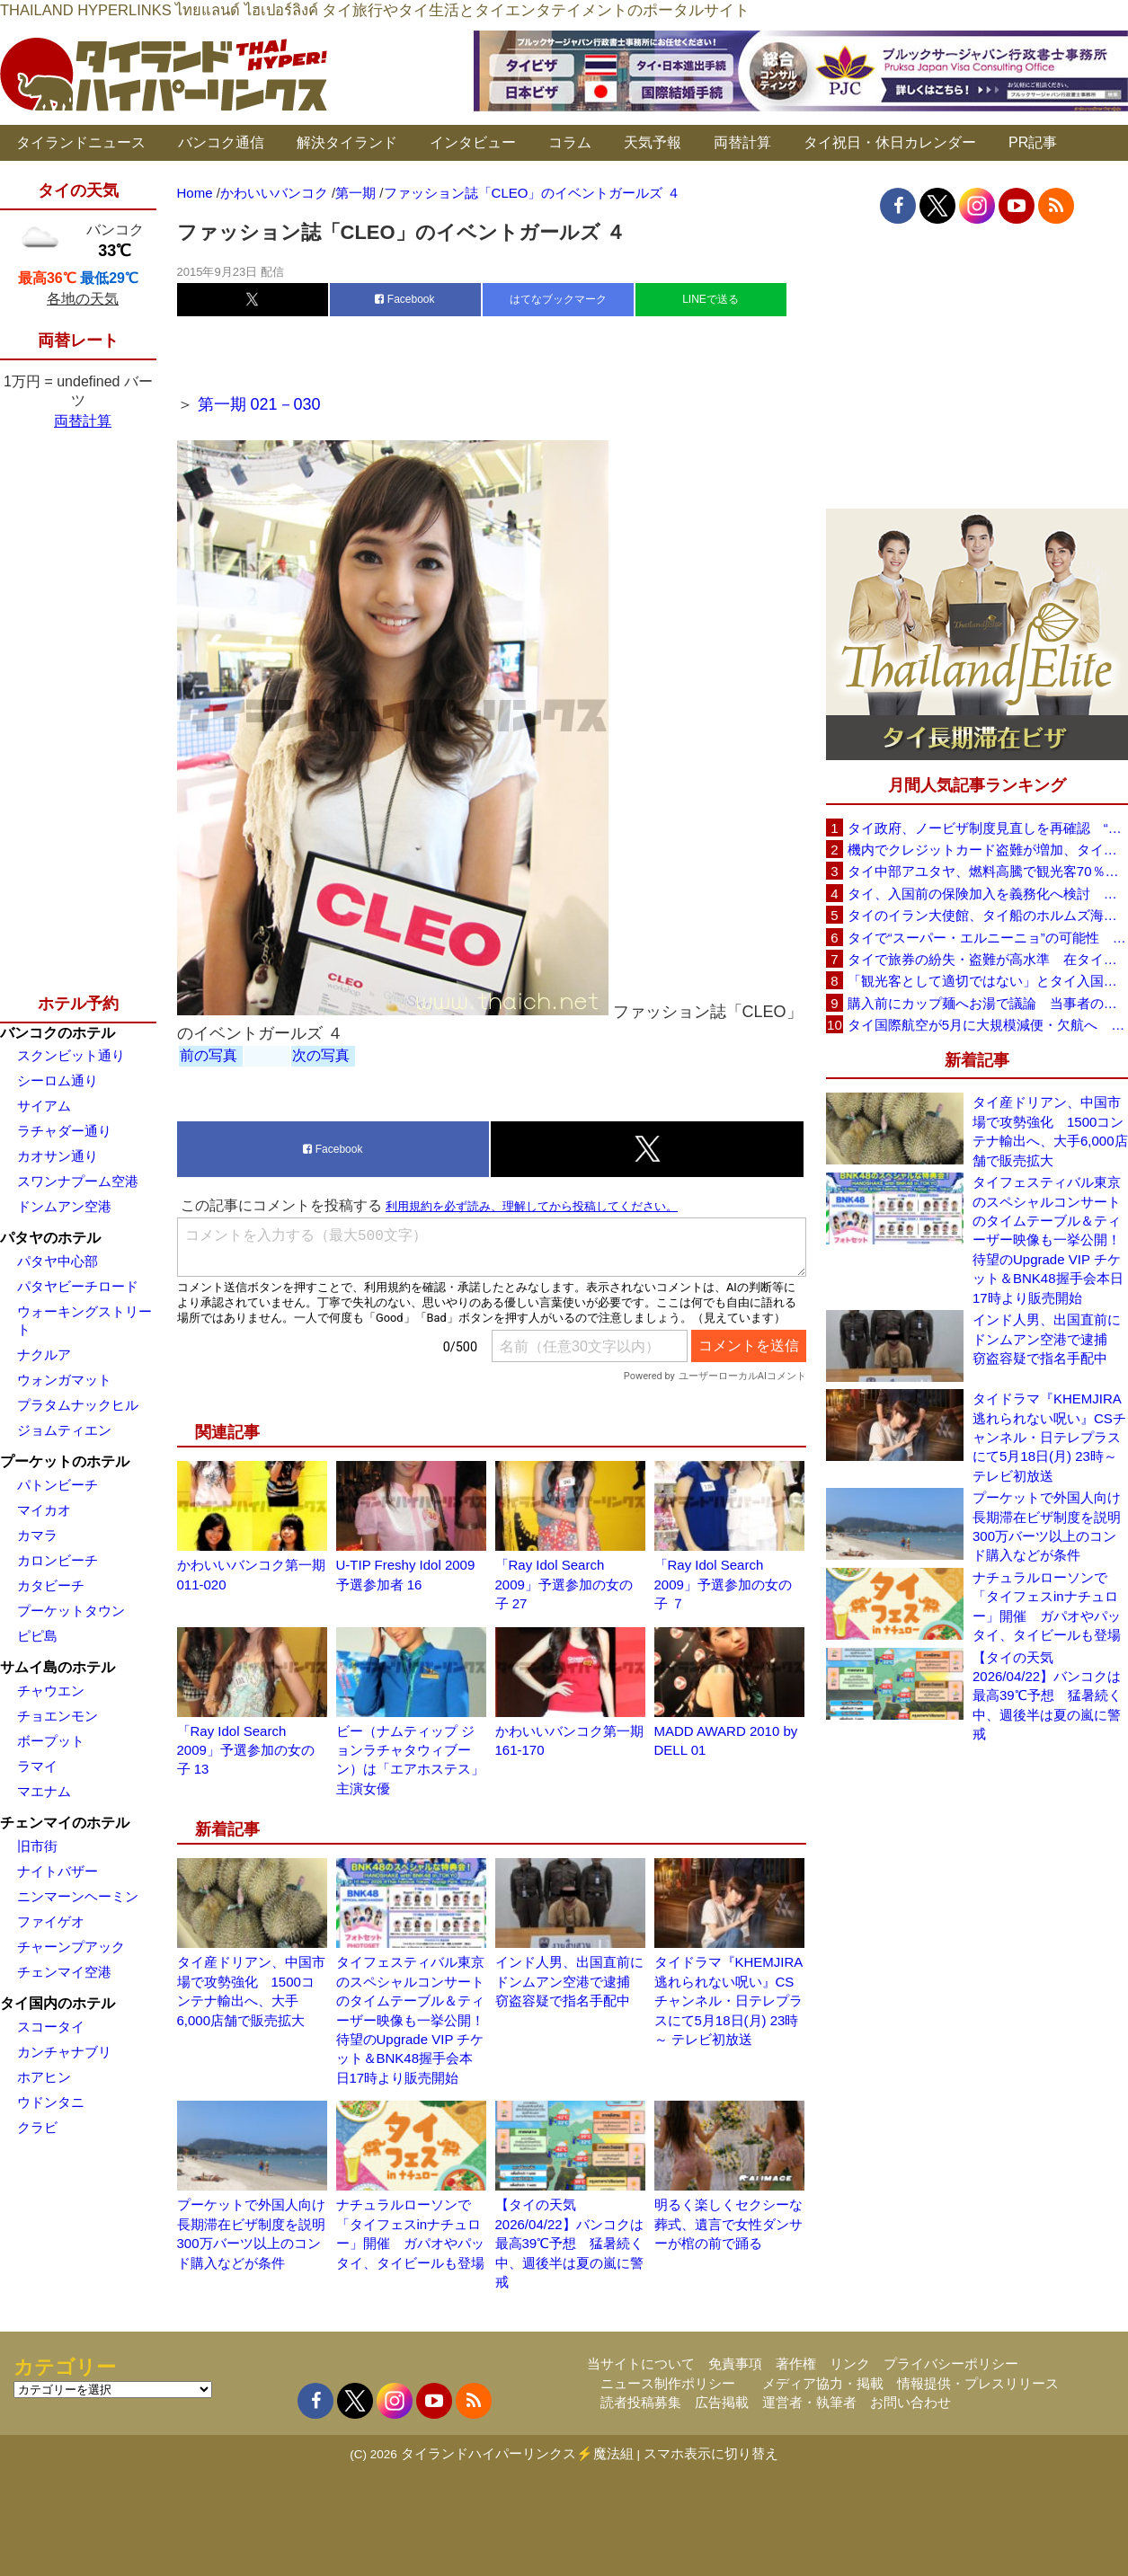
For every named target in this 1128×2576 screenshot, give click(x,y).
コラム (569, 142)
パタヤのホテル (50, 1237)
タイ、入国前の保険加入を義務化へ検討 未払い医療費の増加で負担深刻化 (988, 893)
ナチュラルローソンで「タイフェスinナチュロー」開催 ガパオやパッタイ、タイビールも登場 (1047, 1606)
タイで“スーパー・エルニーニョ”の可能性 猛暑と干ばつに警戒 (988, 937)
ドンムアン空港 (64, 1206)
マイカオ (44, 1510)
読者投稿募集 (640, 2402)
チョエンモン (57, 1715)
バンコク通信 (221, 142)
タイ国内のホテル (57, 2003)
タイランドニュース (81, 142)
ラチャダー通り (64, 1130)
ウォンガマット (64, 1379)
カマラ (37, 1535)
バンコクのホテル (57, 1032)
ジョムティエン (64, 1430)
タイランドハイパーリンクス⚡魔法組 (517, 2453)
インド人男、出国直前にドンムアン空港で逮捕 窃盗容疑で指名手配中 (569, 1981)
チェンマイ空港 (64, 1971)
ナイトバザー (57, 1871)
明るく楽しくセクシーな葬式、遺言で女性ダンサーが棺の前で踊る (728, 2224)
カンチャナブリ (64, 2051)
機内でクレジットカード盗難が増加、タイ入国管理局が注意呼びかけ (988, 849)
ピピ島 (37, 1635)
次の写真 (321, 1055)
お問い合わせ (910, 2402)
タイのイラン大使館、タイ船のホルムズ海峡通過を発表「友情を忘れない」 (988, 915)
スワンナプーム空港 (77, 1181)
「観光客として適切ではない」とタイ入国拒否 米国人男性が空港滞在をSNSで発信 (988, 980)
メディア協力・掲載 (823, 2383)
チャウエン (50, 1690)
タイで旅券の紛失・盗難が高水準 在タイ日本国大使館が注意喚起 (988, 959)
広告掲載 (722, 2402)
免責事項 (735, 2363)
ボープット (50, 1740)
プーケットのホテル (64, 1461)
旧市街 (37, 1846)
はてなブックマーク (558, 299)
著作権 (796, 2363)
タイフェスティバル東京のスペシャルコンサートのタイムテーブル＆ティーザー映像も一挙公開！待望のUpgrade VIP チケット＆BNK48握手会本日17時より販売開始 (410, 2019)
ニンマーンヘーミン (77, 1896)
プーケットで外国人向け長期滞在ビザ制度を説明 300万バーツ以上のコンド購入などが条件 (1050, 1526)
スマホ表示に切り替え (711, 2453)
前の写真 (208, 1055)
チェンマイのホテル (64, 1822)
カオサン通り (57, 1156)
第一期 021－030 (259, 404)
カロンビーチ (57, 1560)
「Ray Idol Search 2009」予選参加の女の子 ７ (723, 1584)
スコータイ (50, 2026)
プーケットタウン (71, 1610)
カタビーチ (50, 1585)
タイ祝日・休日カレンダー (890, 142)
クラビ (37, 2127)
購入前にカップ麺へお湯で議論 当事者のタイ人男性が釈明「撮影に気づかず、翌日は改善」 (988, 1003)
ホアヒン (44, 2077)
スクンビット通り (71, 1055)
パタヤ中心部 (57, 1261)
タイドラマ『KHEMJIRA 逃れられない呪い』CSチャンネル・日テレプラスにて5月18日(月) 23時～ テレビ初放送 (728, 2000)
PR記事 (1032, 142)
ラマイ (37, 1766)
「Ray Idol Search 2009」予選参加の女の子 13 (246, 1750)
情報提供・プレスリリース (978, 2383)
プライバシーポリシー (951, 2363)
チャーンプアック (71, 1946)
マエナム (44, 1791)
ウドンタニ (50, 2102)
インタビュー (473, 142)
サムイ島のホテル (57, 1667)
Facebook (404, 299)
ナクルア (44, 1354)
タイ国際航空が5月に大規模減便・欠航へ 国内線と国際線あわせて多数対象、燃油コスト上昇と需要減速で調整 (988, 1024)
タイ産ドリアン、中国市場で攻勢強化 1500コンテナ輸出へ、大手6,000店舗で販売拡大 (1050, 1130)
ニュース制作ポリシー (667, 2383)
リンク (850, 2363)
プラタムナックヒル (77, 1404)
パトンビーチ (57, 1484)
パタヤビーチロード (77, 1286)
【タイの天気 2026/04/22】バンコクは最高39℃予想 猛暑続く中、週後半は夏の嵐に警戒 (569, 2243)
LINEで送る (710, 299)
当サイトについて (641, 2363)
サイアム (44, 1105)
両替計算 (742, 142)
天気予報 (652, 142)
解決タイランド (347, 142)
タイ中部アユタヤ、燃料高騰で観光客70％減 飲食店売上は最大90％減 (988, 871)
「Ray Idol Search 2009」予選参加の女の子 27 (564, 1584)
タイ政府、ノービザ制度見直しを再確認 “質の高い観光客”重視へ (988, 828)
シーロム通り (57, 1080)
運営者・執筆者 (809, 2402)
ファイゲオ (50, 1921)
